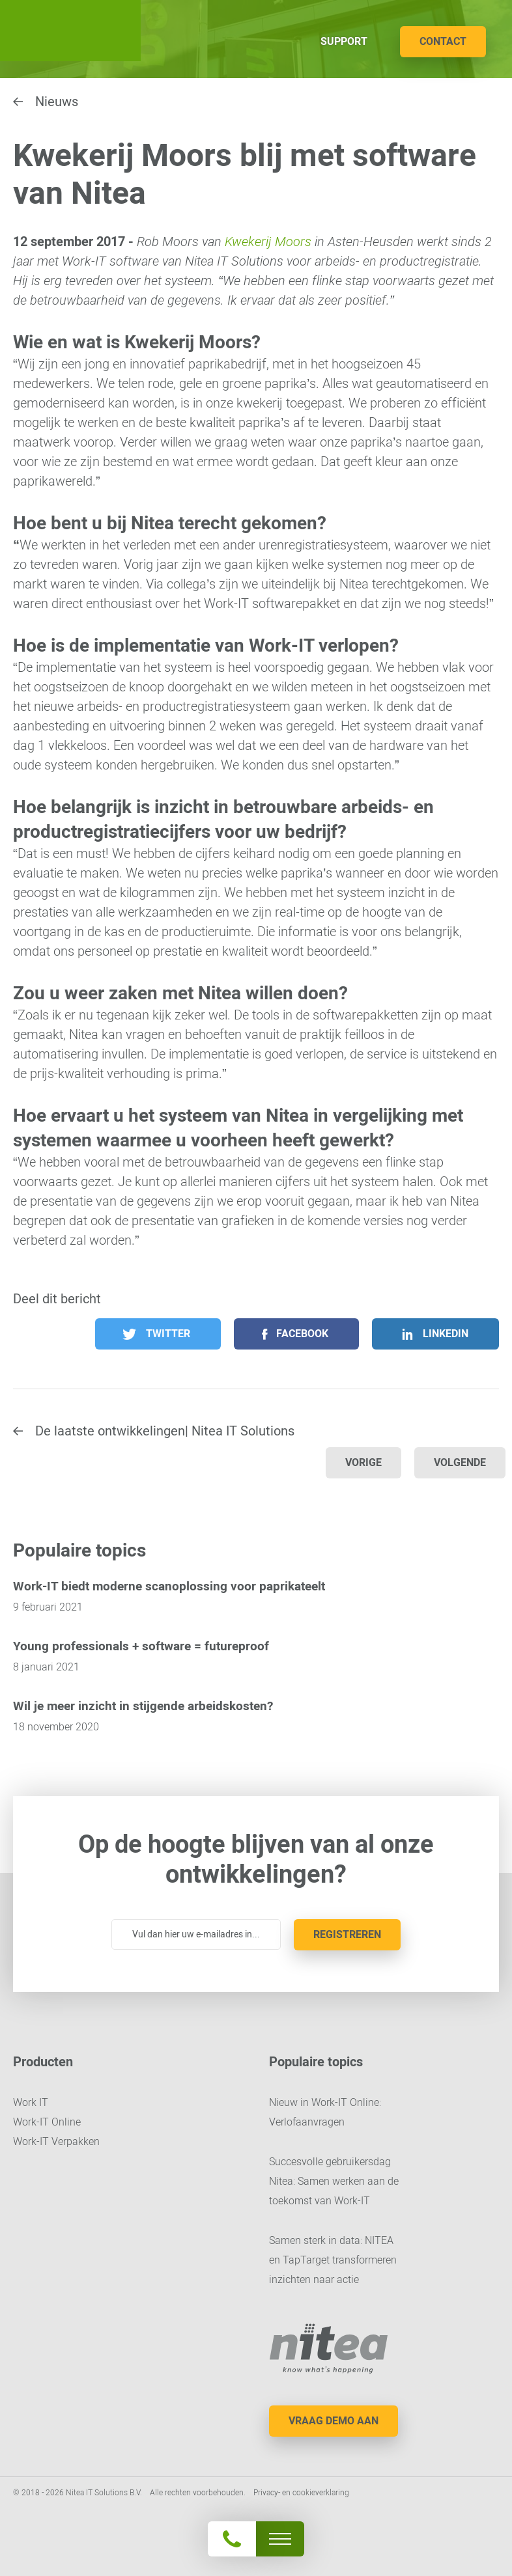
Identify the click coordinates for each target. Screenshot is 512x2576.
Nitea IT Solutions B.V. (70, 30)
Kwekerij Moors (268, 241)
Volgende (460, 1462)
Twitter (168, 1333)
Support (343, 41)
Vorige (363, 1462)
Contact (443, 41)
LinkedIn (445, 1333)
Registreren (347, 1934)
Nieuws (56, 101)
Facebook (302, 1333)
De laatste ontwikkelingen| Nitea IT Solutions (164, 1431)
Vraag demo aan (333, 2421)
